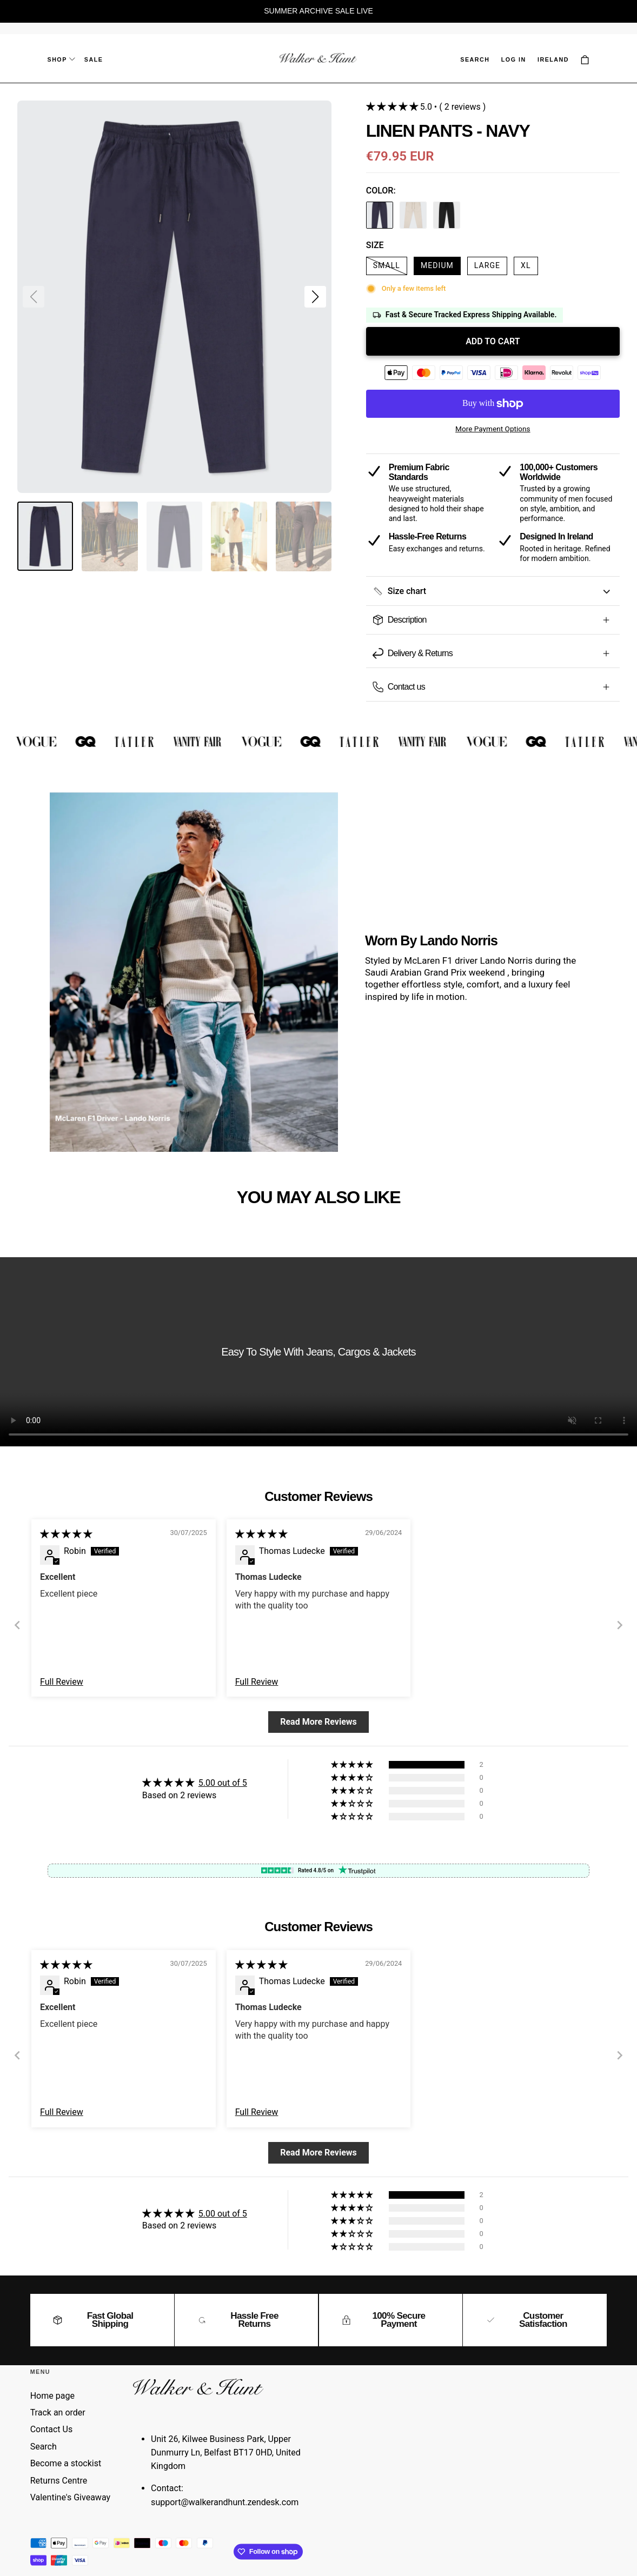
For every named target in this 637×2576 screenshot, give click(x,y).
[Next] (619, 1625)
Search (43, 2446)
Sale (93, 59)
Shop (61, 59)
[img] (66, 1534)
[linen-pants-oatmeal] (413, 217)
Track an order (57, 2412)
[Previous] (17, 1625)
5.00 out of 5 (222, 1783)
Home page (52, 2396)
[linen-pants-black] (446, 217)
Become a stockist (66, 2463)
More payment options (492, 428)
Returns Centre (59, 2480)
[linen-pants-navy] (379, 217)
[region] (318, 11)
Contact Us (51, 2429)
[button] (474, 60)
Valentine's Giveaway (70, 2497)
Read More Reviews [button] (318, 1722)
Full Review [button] (61, 1682)
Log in (513, 59)
